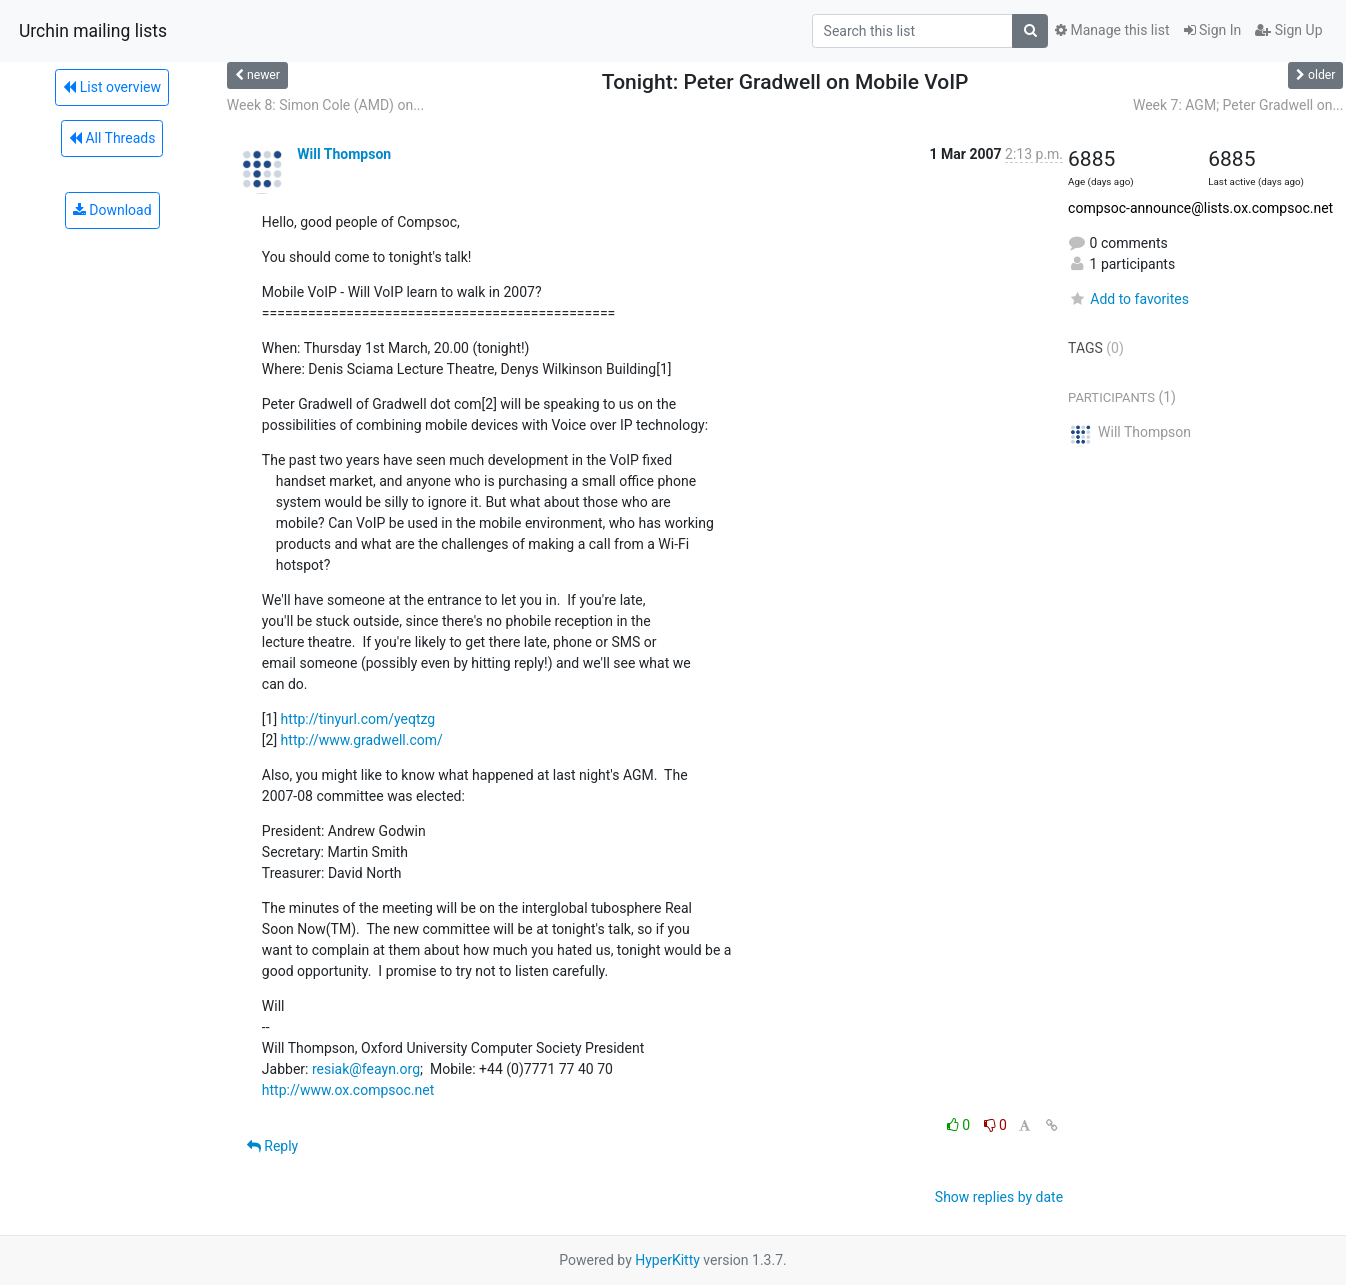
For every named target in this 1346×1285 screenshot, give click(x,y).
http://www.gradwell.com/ (362, 740)
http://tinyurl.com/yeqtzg (358, 719)
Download (112, 210)
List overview (112, 87)
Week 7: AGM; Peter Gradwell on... (1238, 105)
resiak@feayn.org (366, 1069)
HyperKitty (667, 1260)
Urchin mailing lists (93, 31)
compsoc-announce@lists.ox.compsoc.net (1200, 208)
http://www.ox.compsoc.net (348, 1090)
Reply (272, 1146)
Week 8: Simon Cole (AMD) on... (325, 105)
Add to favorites (1128, 299)
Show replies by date (999, 1197)
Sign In (1213, 30)
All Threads (112, 138)
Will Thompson (344, 154)
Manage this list (1112, 30)
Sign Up (1288, 30)
